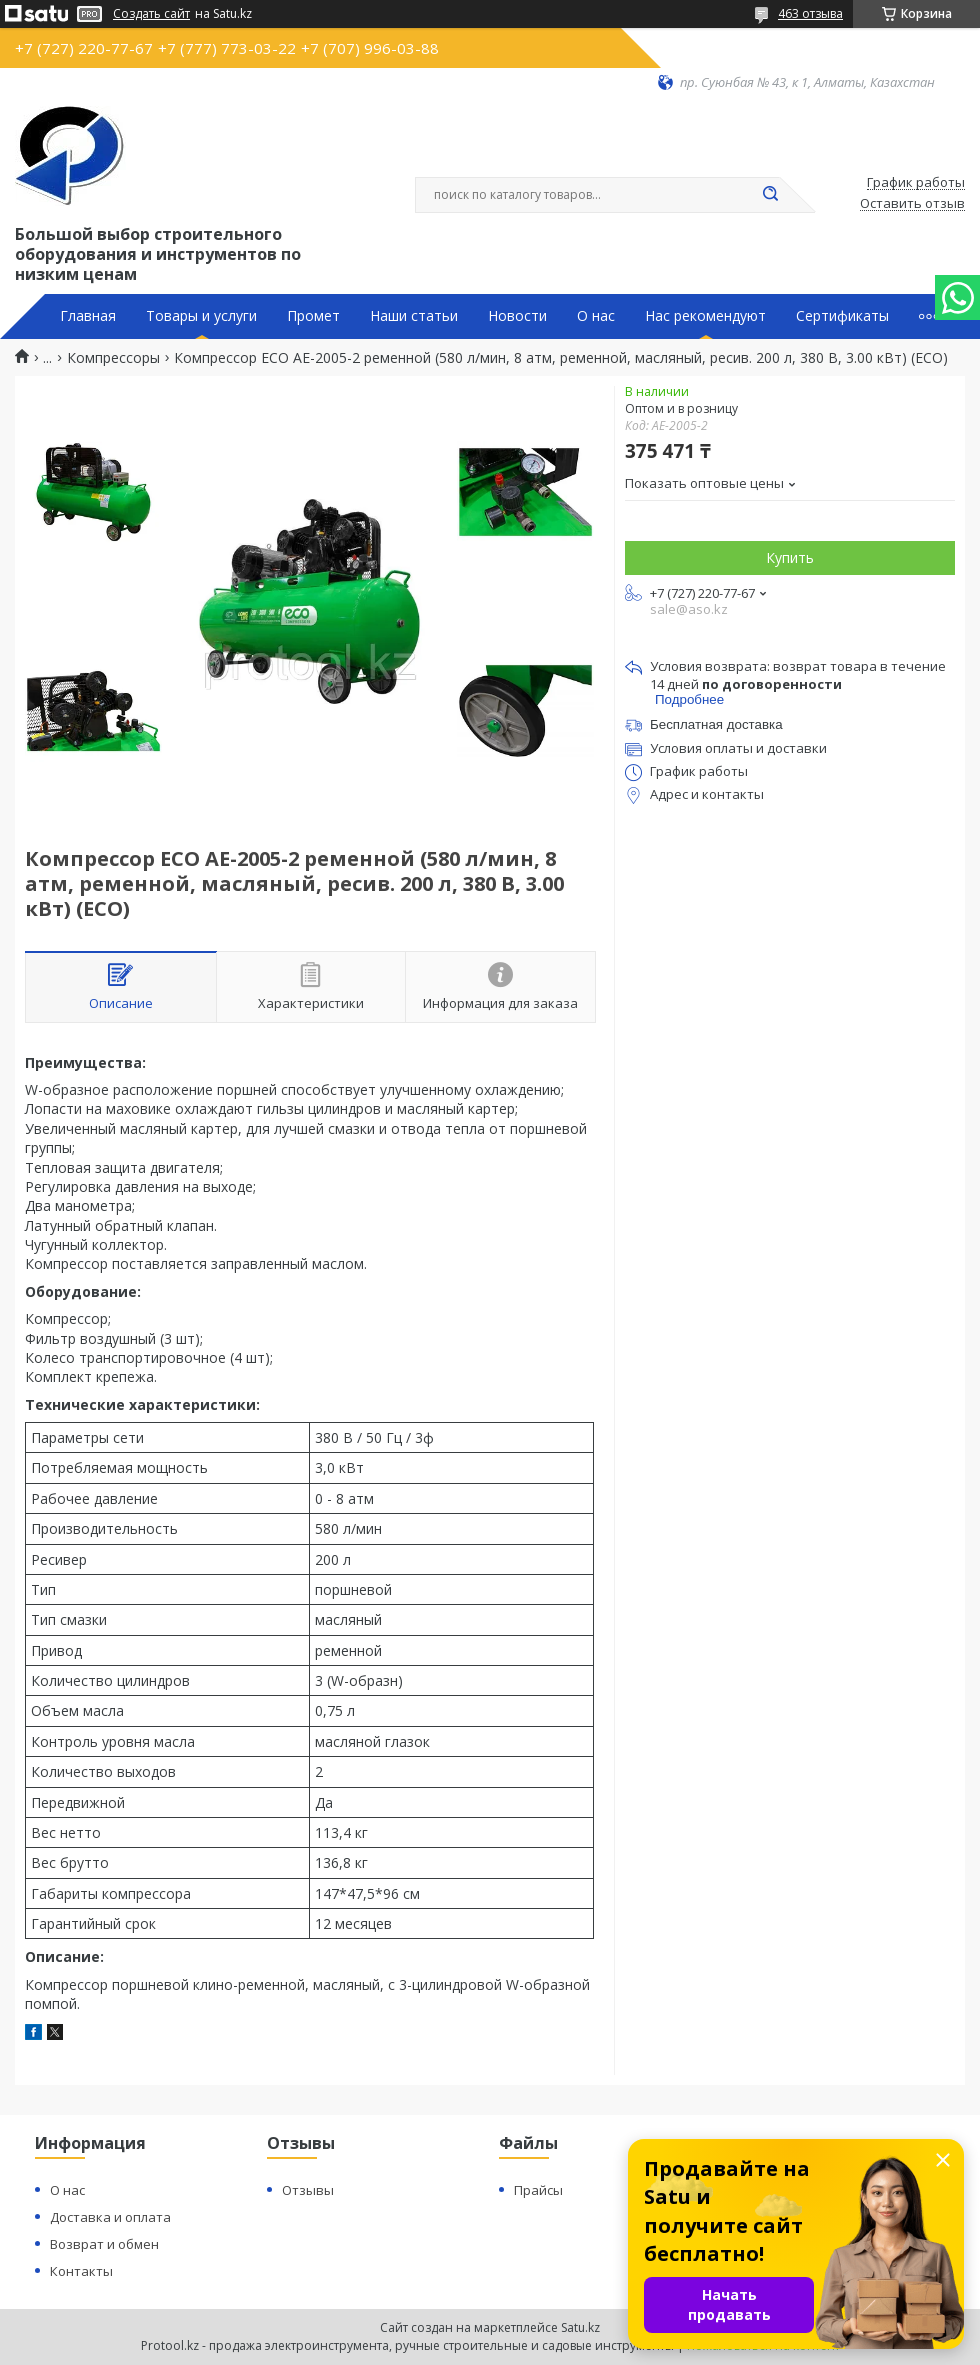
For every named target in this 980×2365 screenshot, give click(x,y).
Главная (88, 316)
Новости (517, 316)
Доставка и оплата (110, 2217)
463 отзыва (810, 13)
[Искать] (770, 195)
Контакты (81, 2271)
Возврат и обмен (104, 2244)
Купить (790, 557)
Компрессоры (113, 358)
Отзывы (308, 2190)
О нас (596, 316)
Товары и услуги (201, 316)
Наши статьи (414, 316)
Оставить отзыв (912, 204)
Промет (313, 316)
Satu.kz (580, 2327)
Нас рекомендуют (705, 316)
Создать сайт (151, 14)
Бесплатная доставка (716, 724)
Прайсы (538, 2190)
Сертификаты (842, 316)
